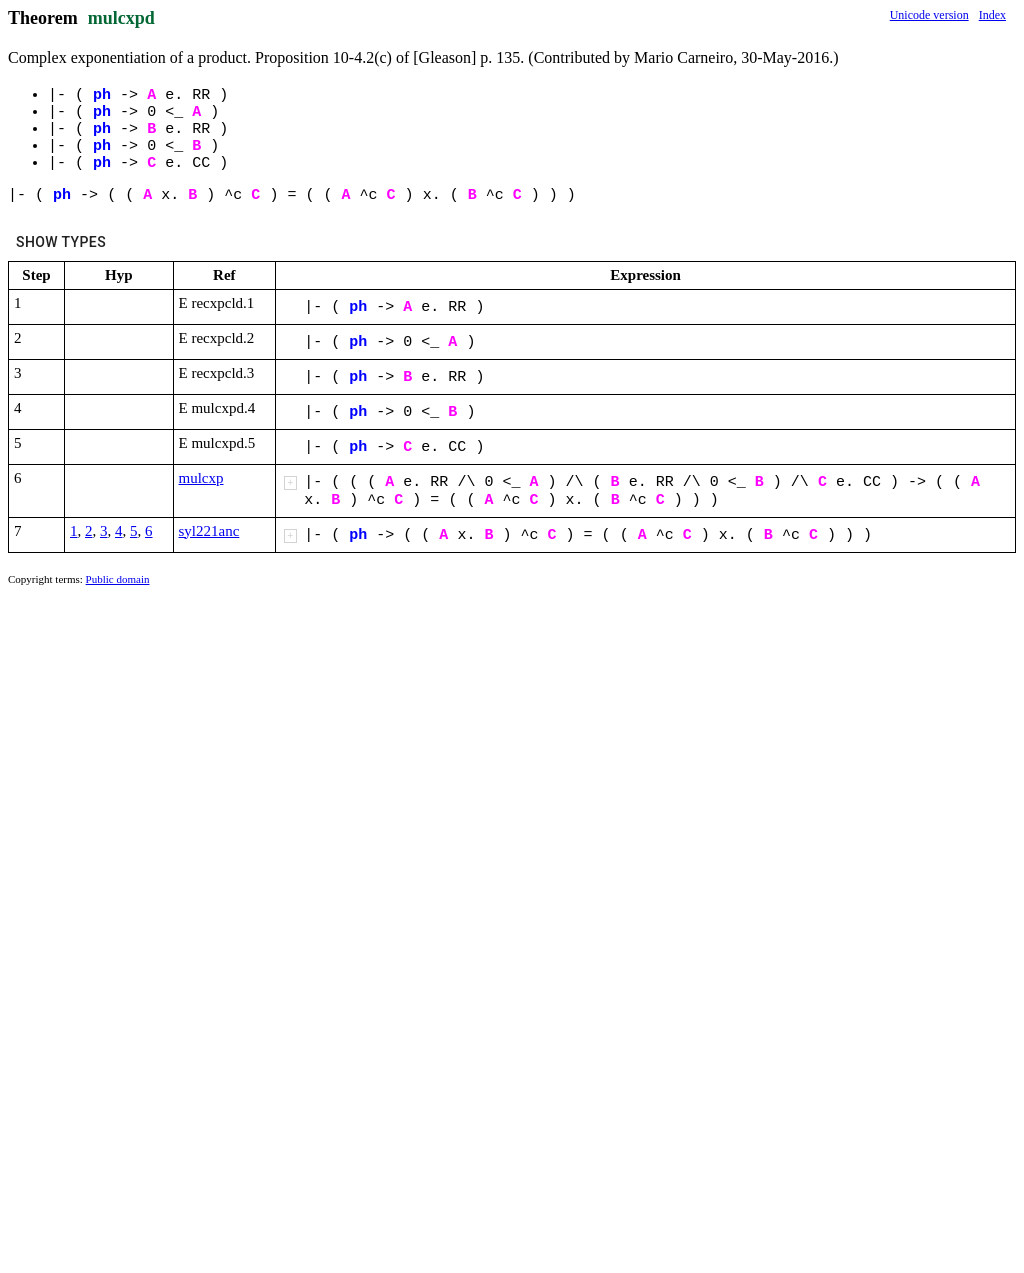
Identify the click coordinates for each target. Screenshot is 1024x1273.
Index (992, 15)
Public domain (118, 579)
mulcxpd (121, 18)
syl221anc (209, 531)
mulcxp (201, 478)
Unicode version (929, 15)
